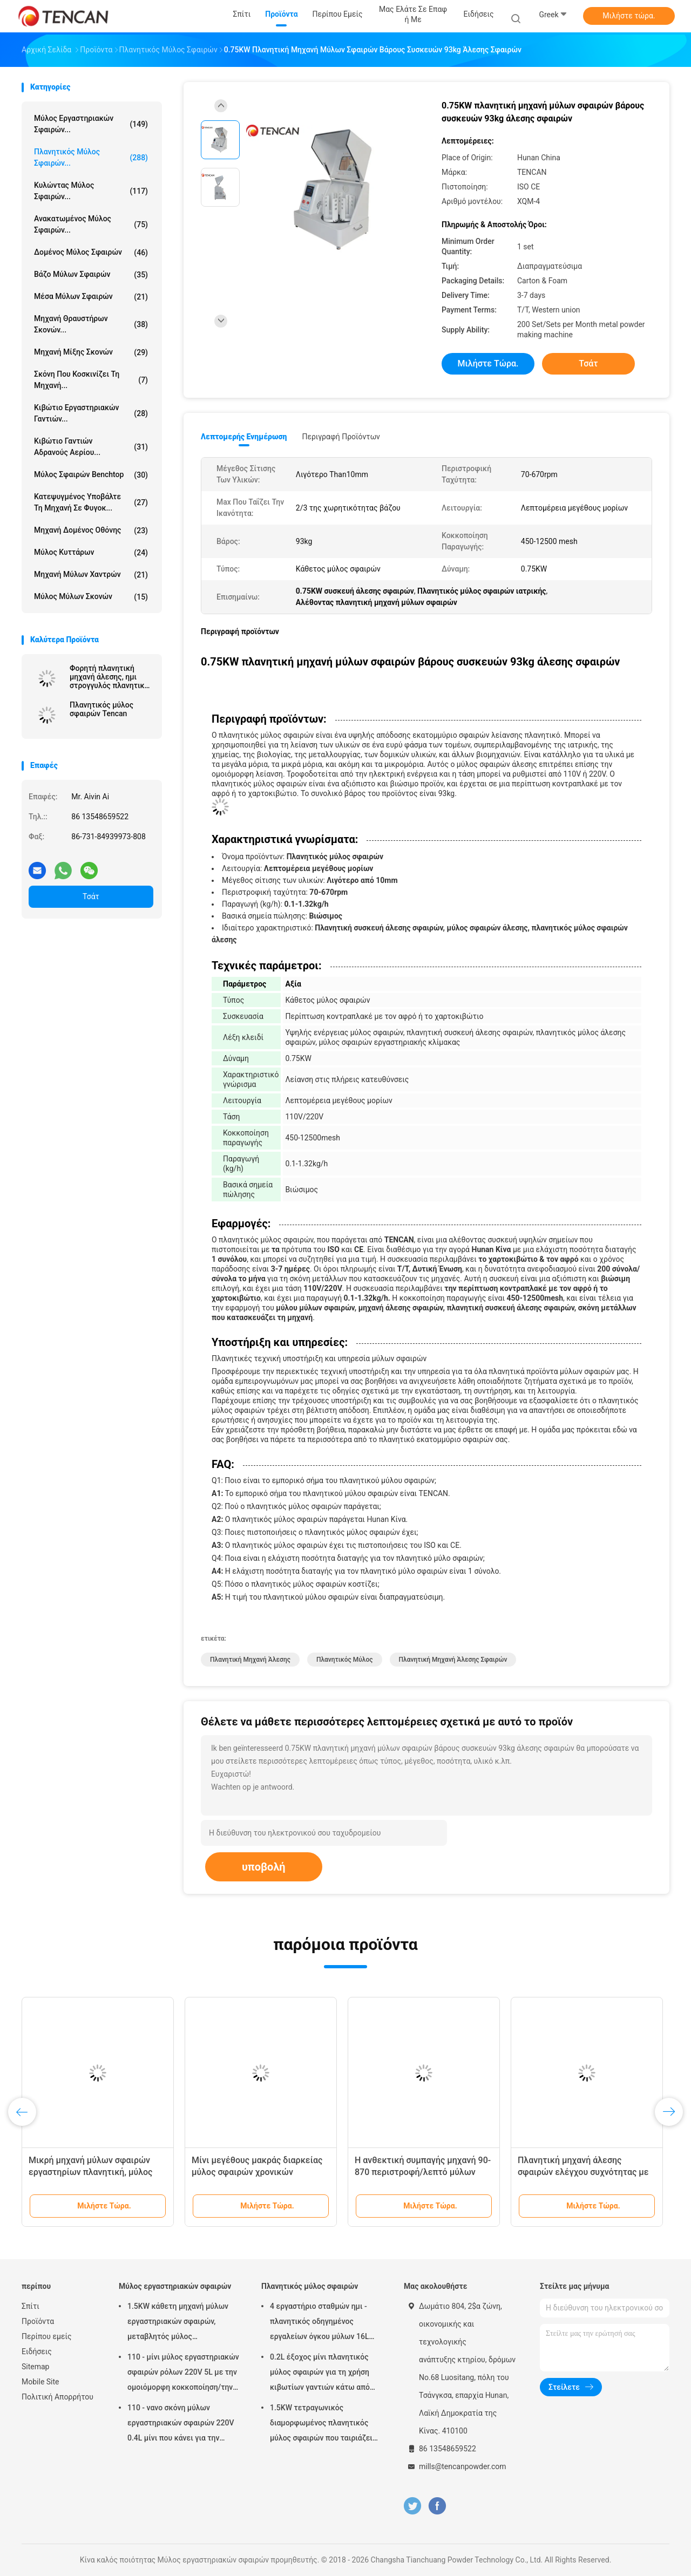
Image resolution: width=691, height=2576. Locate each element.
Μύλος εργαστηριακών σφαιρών (175, 2286)
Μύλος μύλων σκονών (91, 597)
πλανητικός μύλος (344, 1659)
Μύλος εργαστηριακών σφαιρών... (91, 124)
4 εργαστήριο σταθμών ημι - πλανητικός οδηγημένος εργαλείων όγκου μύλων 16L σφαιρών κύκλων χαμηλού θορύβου (319, 2323)
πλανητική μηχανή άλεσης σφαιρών (453, 1659)
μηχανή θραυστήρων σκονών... (91, 324)
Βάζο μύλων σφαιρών (91, 274)
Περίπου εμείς (47, 2336)
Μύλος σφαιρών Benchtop (91, 475)
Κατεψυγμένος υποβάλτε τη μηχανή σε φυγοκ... (91, 502)
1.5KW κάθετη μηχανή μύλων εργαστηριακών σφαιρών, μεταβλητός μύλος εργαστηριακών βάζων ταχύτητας (177, 2323)
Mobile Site (40, 2381)
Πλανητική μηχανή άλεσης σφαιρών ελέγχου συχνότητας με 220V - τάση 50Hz (583, 2172)
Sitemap (35, 2366)
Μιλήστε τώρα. (628, 15)
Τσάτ (91, 896)
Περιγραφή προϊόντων (341, 436)
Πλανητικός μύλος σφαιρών (309, 2286)
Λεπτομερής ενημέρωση (244, 436)
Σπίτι (30, 2306)
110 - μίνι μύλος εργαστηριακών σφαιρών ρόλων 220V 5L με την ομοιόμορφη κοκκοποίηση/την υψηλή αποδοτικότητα (183, 2374)
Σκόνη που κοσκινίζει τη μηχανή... (91, 380)
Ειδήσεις (37, 2351)
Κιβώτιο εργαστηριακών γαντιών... (91, 413)
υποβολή (264, 1866)
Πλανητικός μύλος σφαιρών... (91, 157)
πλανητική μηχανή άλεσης (250, 1659)
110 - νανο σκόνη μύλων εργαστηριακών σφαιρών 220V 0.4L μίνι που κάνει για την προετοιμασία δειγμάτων (180, 2424)
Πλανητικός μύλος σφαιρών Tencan (101, 709)
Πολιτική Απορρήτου (57, 2397)
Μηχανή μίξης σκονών (91, 352)
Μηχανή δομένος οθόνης (91, 530)
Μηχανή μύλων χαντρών (91, 574)
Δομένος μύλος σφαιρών (91, 252)
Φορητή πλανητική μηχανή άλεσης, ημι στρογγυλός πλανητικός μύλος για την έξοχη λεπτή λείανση (111, 677)
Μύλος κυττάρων (91, 552)
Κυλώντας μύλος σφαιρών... (91, 191)
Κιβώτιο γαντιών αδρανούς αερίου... (91, 447)
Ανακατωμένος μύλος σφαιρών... (91, 224)
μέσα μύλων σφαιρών (91, 296)
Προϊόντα (38, 2321)
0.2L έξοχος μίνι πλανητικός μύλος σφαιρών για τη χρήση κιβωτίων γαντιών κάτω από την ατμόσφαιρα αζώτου (320, 2374)
